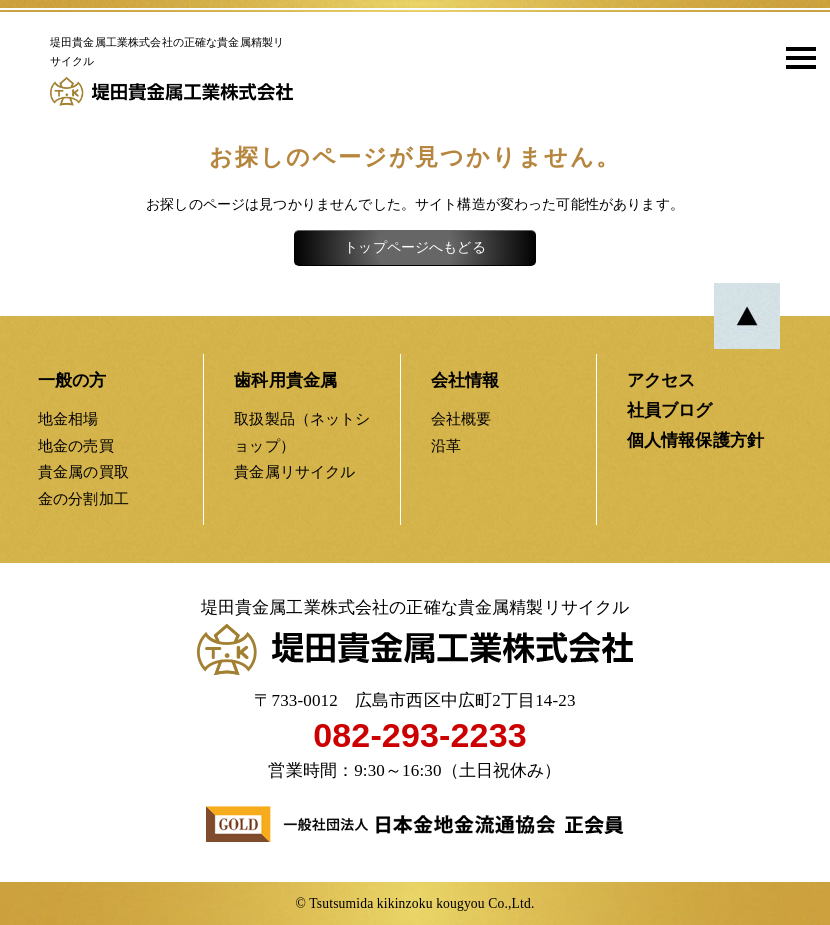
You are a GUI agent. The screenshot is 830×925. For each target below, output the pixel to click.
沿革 (446, 445)
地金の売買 (76, 445)
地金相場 (68, 418)
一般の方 (72, 380)
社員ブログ (670, 410)
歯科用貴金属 (285, 380)
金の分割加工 (83, 498)
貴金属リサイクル (294, 471)
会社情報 (465, 380)
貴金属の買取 (83, 471)
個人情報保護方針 (695, 440)
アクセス (661, 380)
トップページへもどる (415, 247)
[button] (794, 57)
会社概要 (461, 418)
